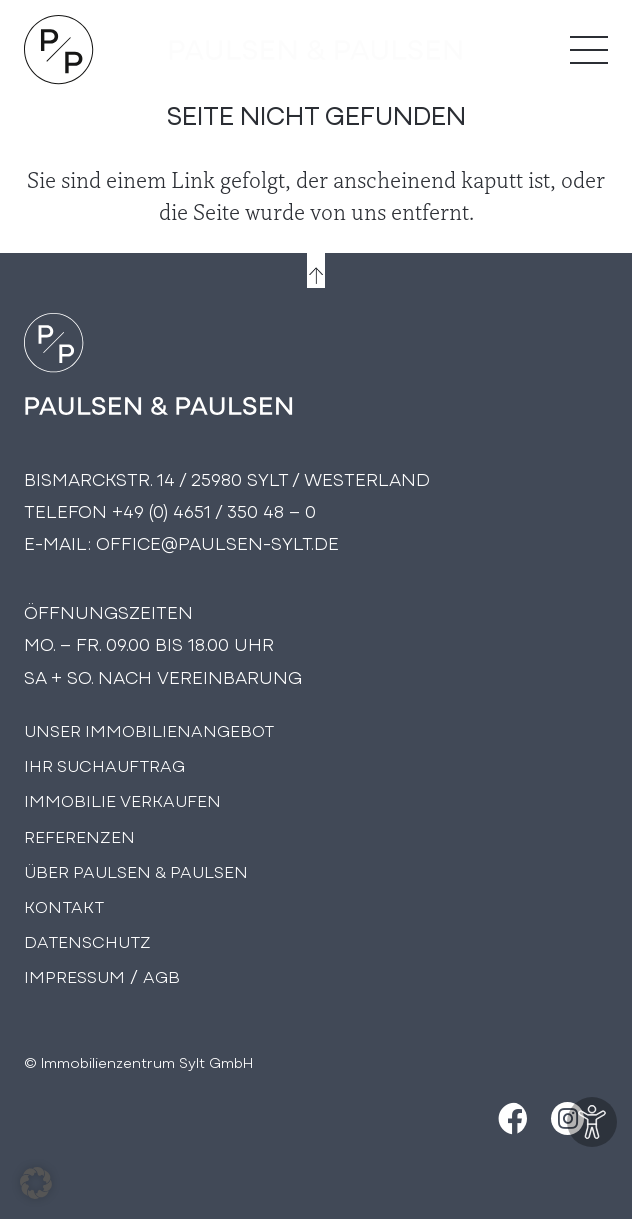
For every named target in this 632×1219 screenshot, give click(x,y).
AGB (161, 975)
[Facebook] (510, 1118)
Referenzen (79, 835)
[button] (36, 1183)
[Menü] (589, 50)
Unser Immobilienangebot (149, 729)
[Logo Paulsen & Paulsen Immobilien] (59, 50)
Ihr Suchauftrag (104, 764)
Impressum (74, 975)
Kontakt (64, 905)
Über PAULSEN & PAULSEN (136, 870)
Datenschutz (87, 940)
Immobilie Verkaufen (122, 799)
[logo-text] (316, 50)
